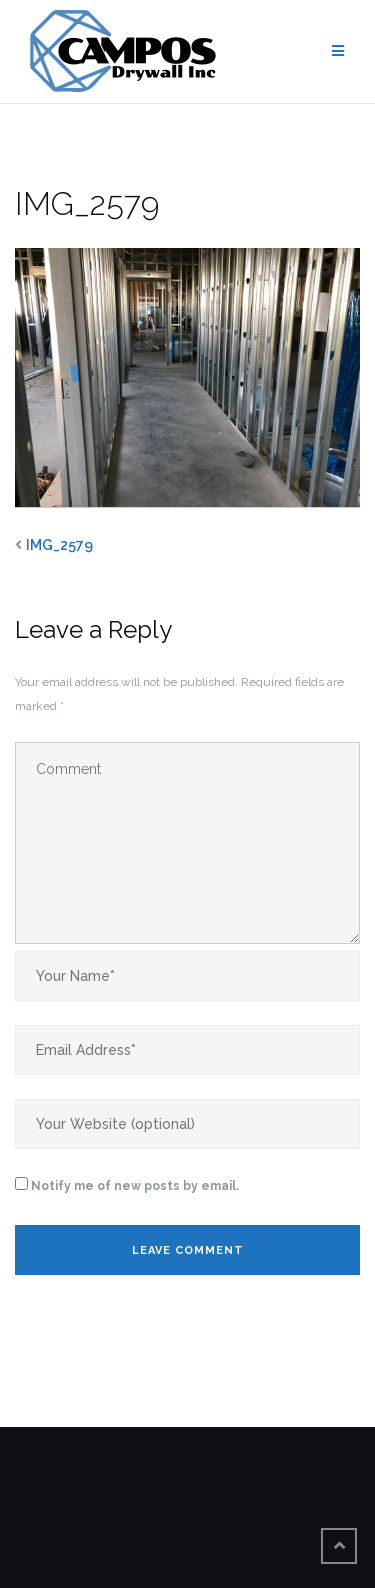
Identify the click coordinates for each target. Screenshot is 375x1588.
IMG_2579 (59, 545)
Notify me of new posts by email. (135, 1186)
